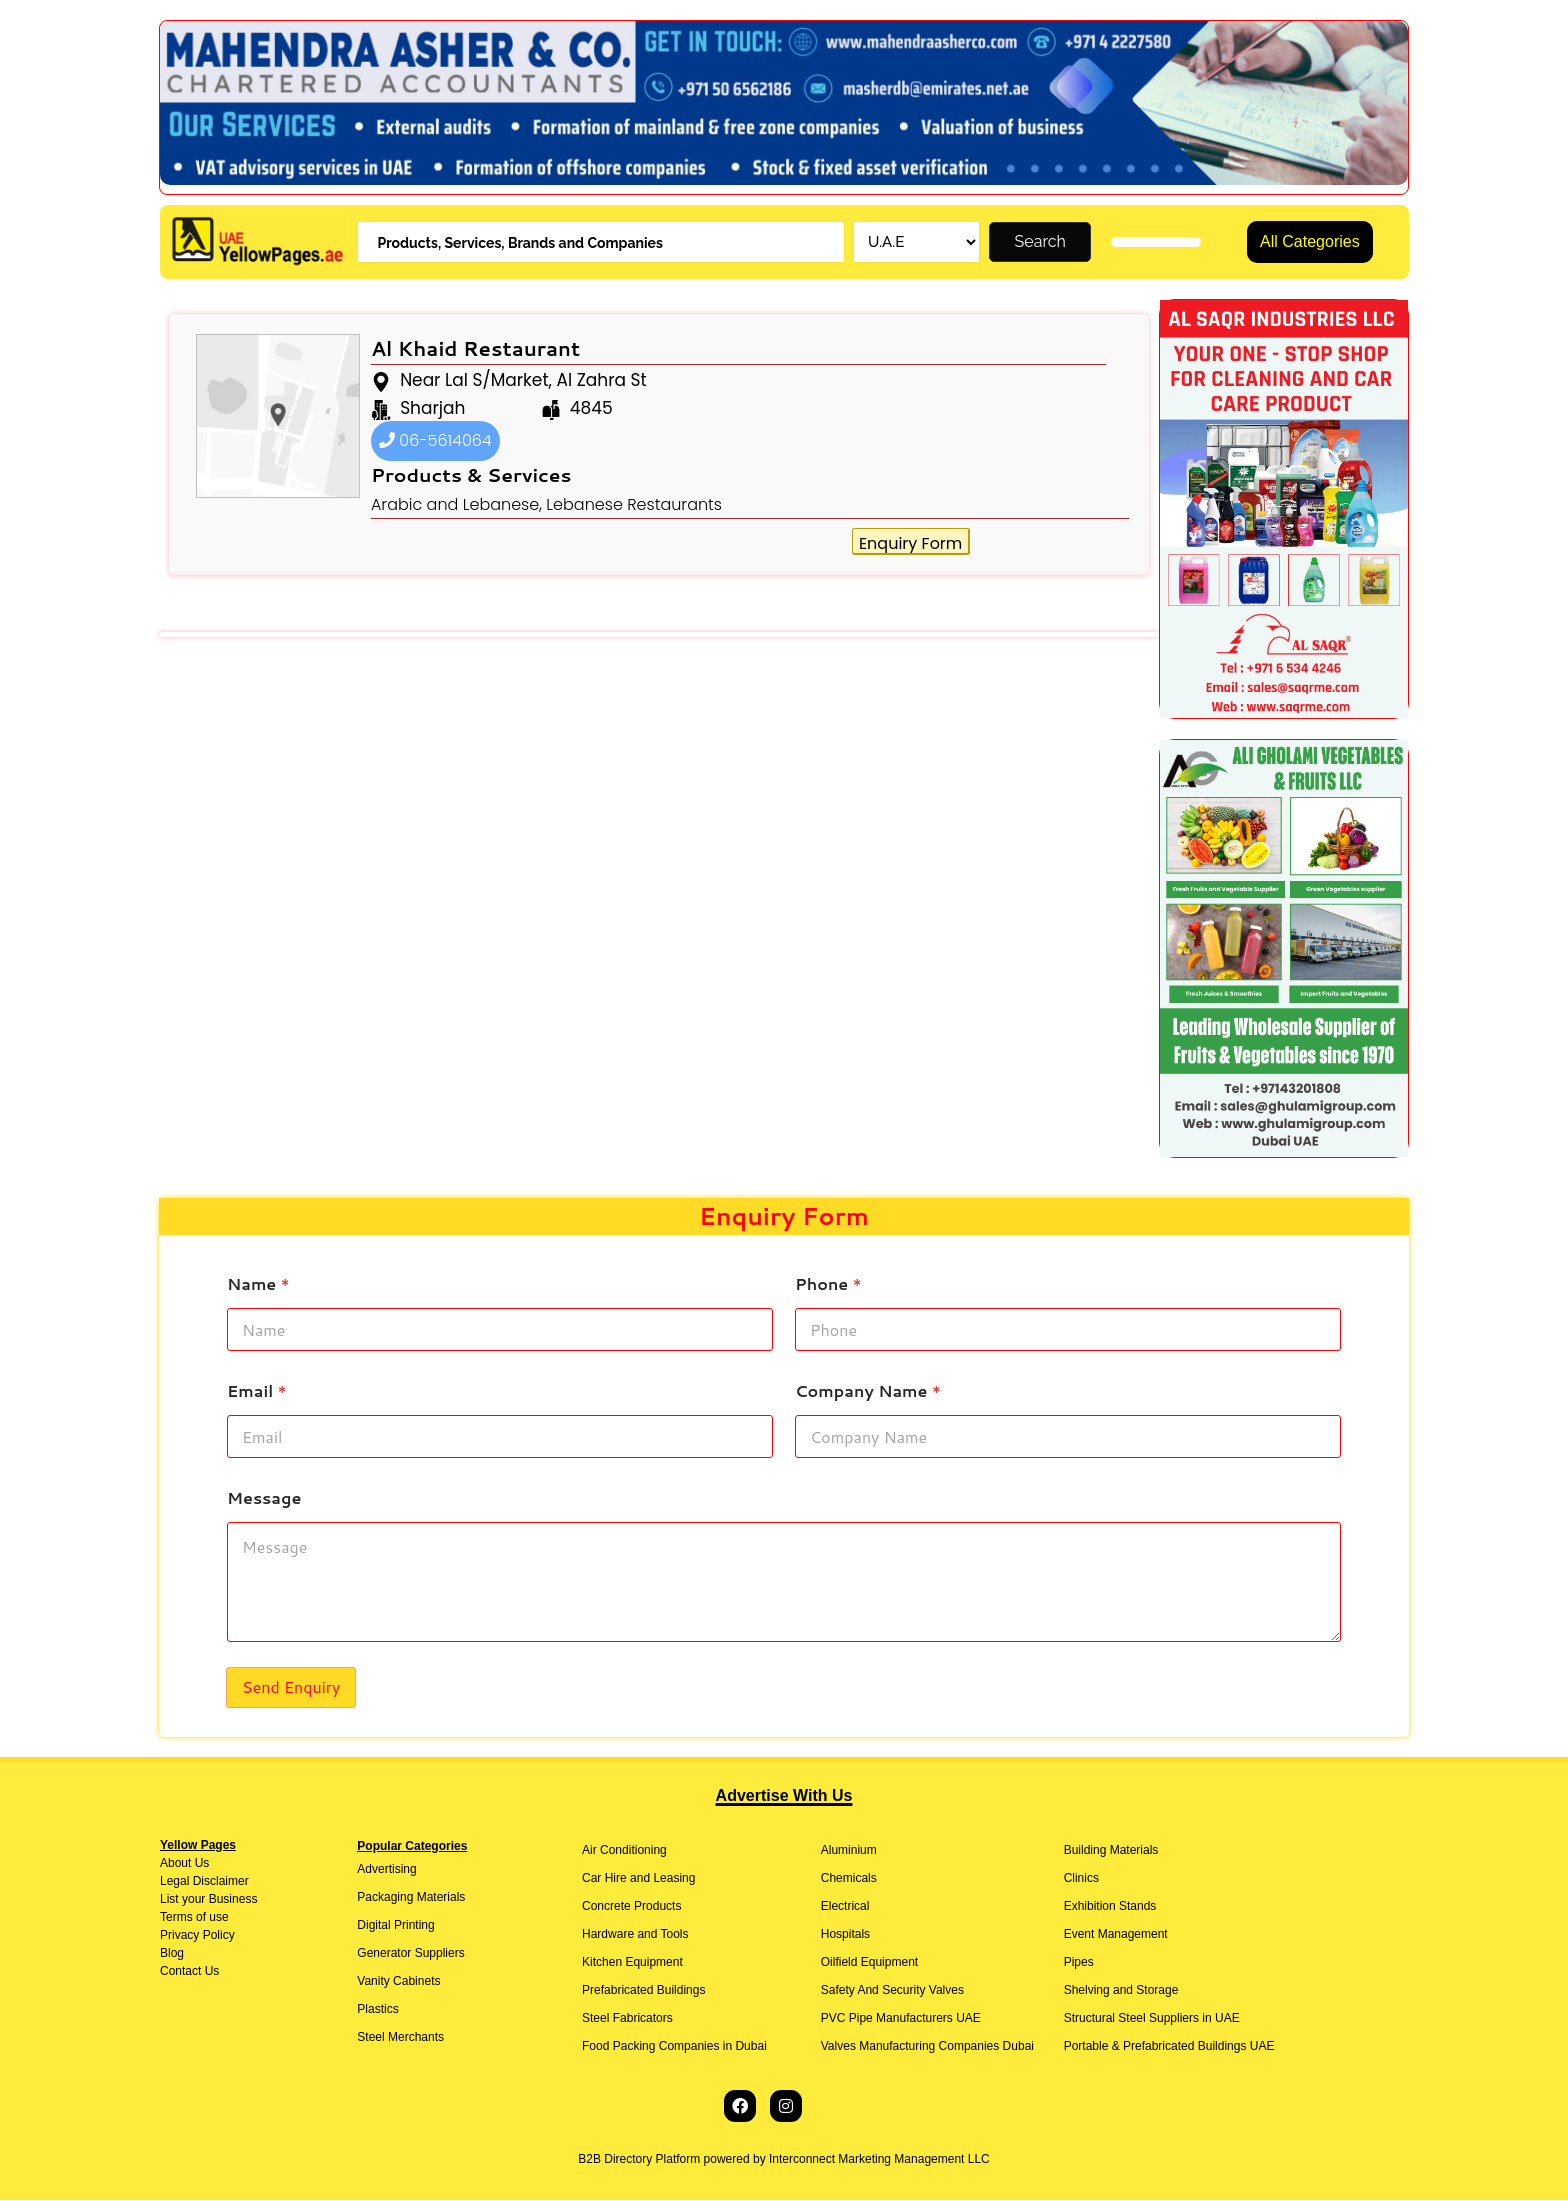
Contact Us (189, 1972)
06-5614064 (435, 441)
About (175, 1864)
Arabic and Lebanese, (456, 505)
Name (258, 1283)
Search (1040, 242)
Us (200, 1864)
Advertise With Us (784, 1796)
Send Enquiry (291, 1687)
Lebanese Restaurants (634, 505)
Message (264, 1497)
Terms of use (194, 1918)
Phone (828, 1283)
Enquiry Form (910, 544)
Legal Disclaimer (204, 1882)
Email (257, 1390)
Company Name (868, 1390)
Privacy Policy (197, 1936)
